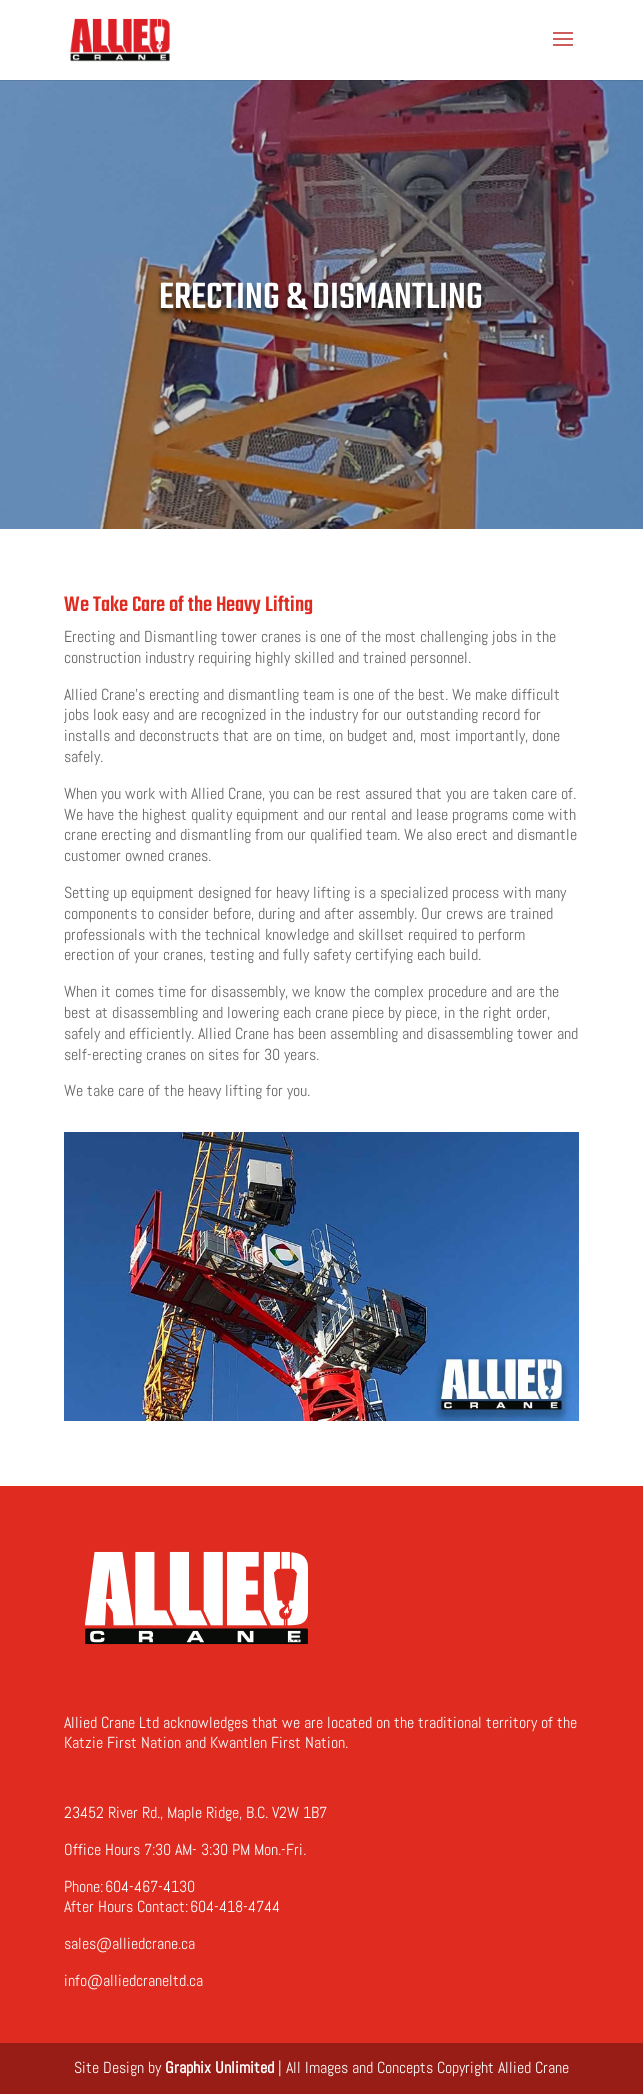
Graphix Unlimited (219, 2067)
